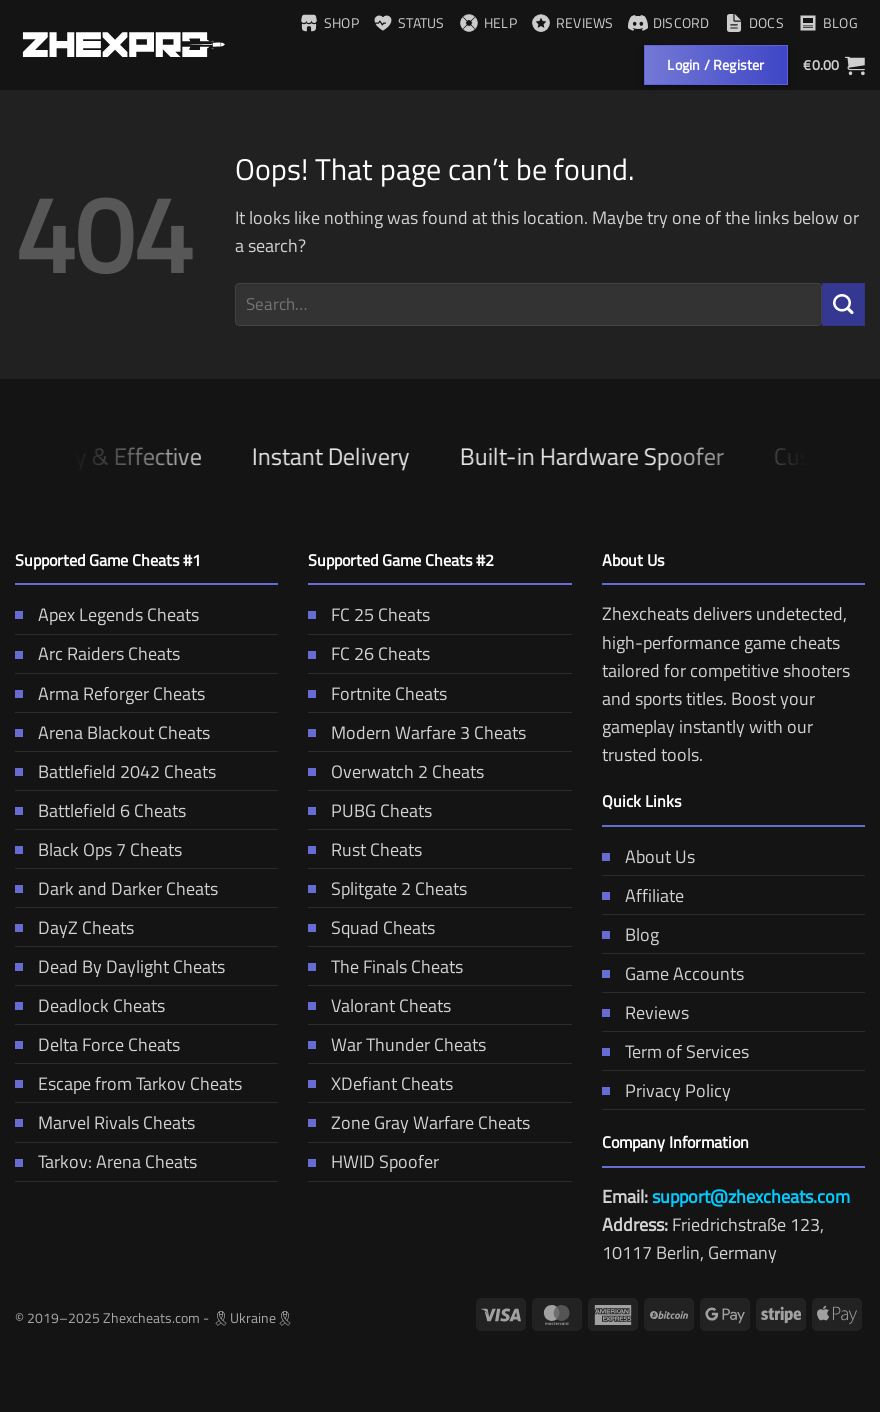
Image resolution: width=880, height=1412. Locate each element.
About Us (648, 856)
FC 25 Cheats (369, 614)
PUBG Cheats (370, 810)
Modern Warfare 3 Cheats (417, 732)
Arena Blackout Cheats (112, 732)
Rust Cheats (365, 849)
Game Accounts (673, 973)
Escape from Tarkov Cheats (128, 1083)
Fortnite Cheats (377, 693)
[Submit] (843, 304)
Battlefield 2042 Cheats (115, 771)
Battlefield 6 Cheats (100, 810)
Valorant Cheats (379, 1005)
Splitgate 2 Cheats (387, 888)
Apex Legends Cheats (107, 614)
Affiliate (643, 895)
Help (488, 22)
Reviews (572, 22)
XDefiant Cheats (380, 1083)
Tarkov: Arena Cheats (106, 1161)
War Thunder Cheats (397, 1044)
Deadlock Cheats (90, 1005)
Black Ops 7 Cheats (98, 849)
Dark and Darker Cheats (116, 888)
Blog (828, 22)
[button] (834, 65)
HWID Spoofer (373, 1161)
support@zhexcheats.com (751, 1196)
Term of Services (675, 1051)
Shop (329, 22)
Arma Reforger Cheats (110, 693)
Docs (754, 22)
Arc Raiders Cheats (97, 653)
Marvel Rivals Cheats (105, 1122)
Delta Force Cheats (97, 1044)
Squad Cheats (371, 927)
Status (409, 22)
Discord (669, 22)
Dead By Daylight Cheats (120, 966)
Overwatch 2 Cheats (396, 771)
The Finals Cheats (385, 966)
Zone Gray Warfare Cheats (419, 1122)
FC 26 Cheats (369, 653)
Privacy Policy (666, 1090)
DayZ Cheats (74, 927)
